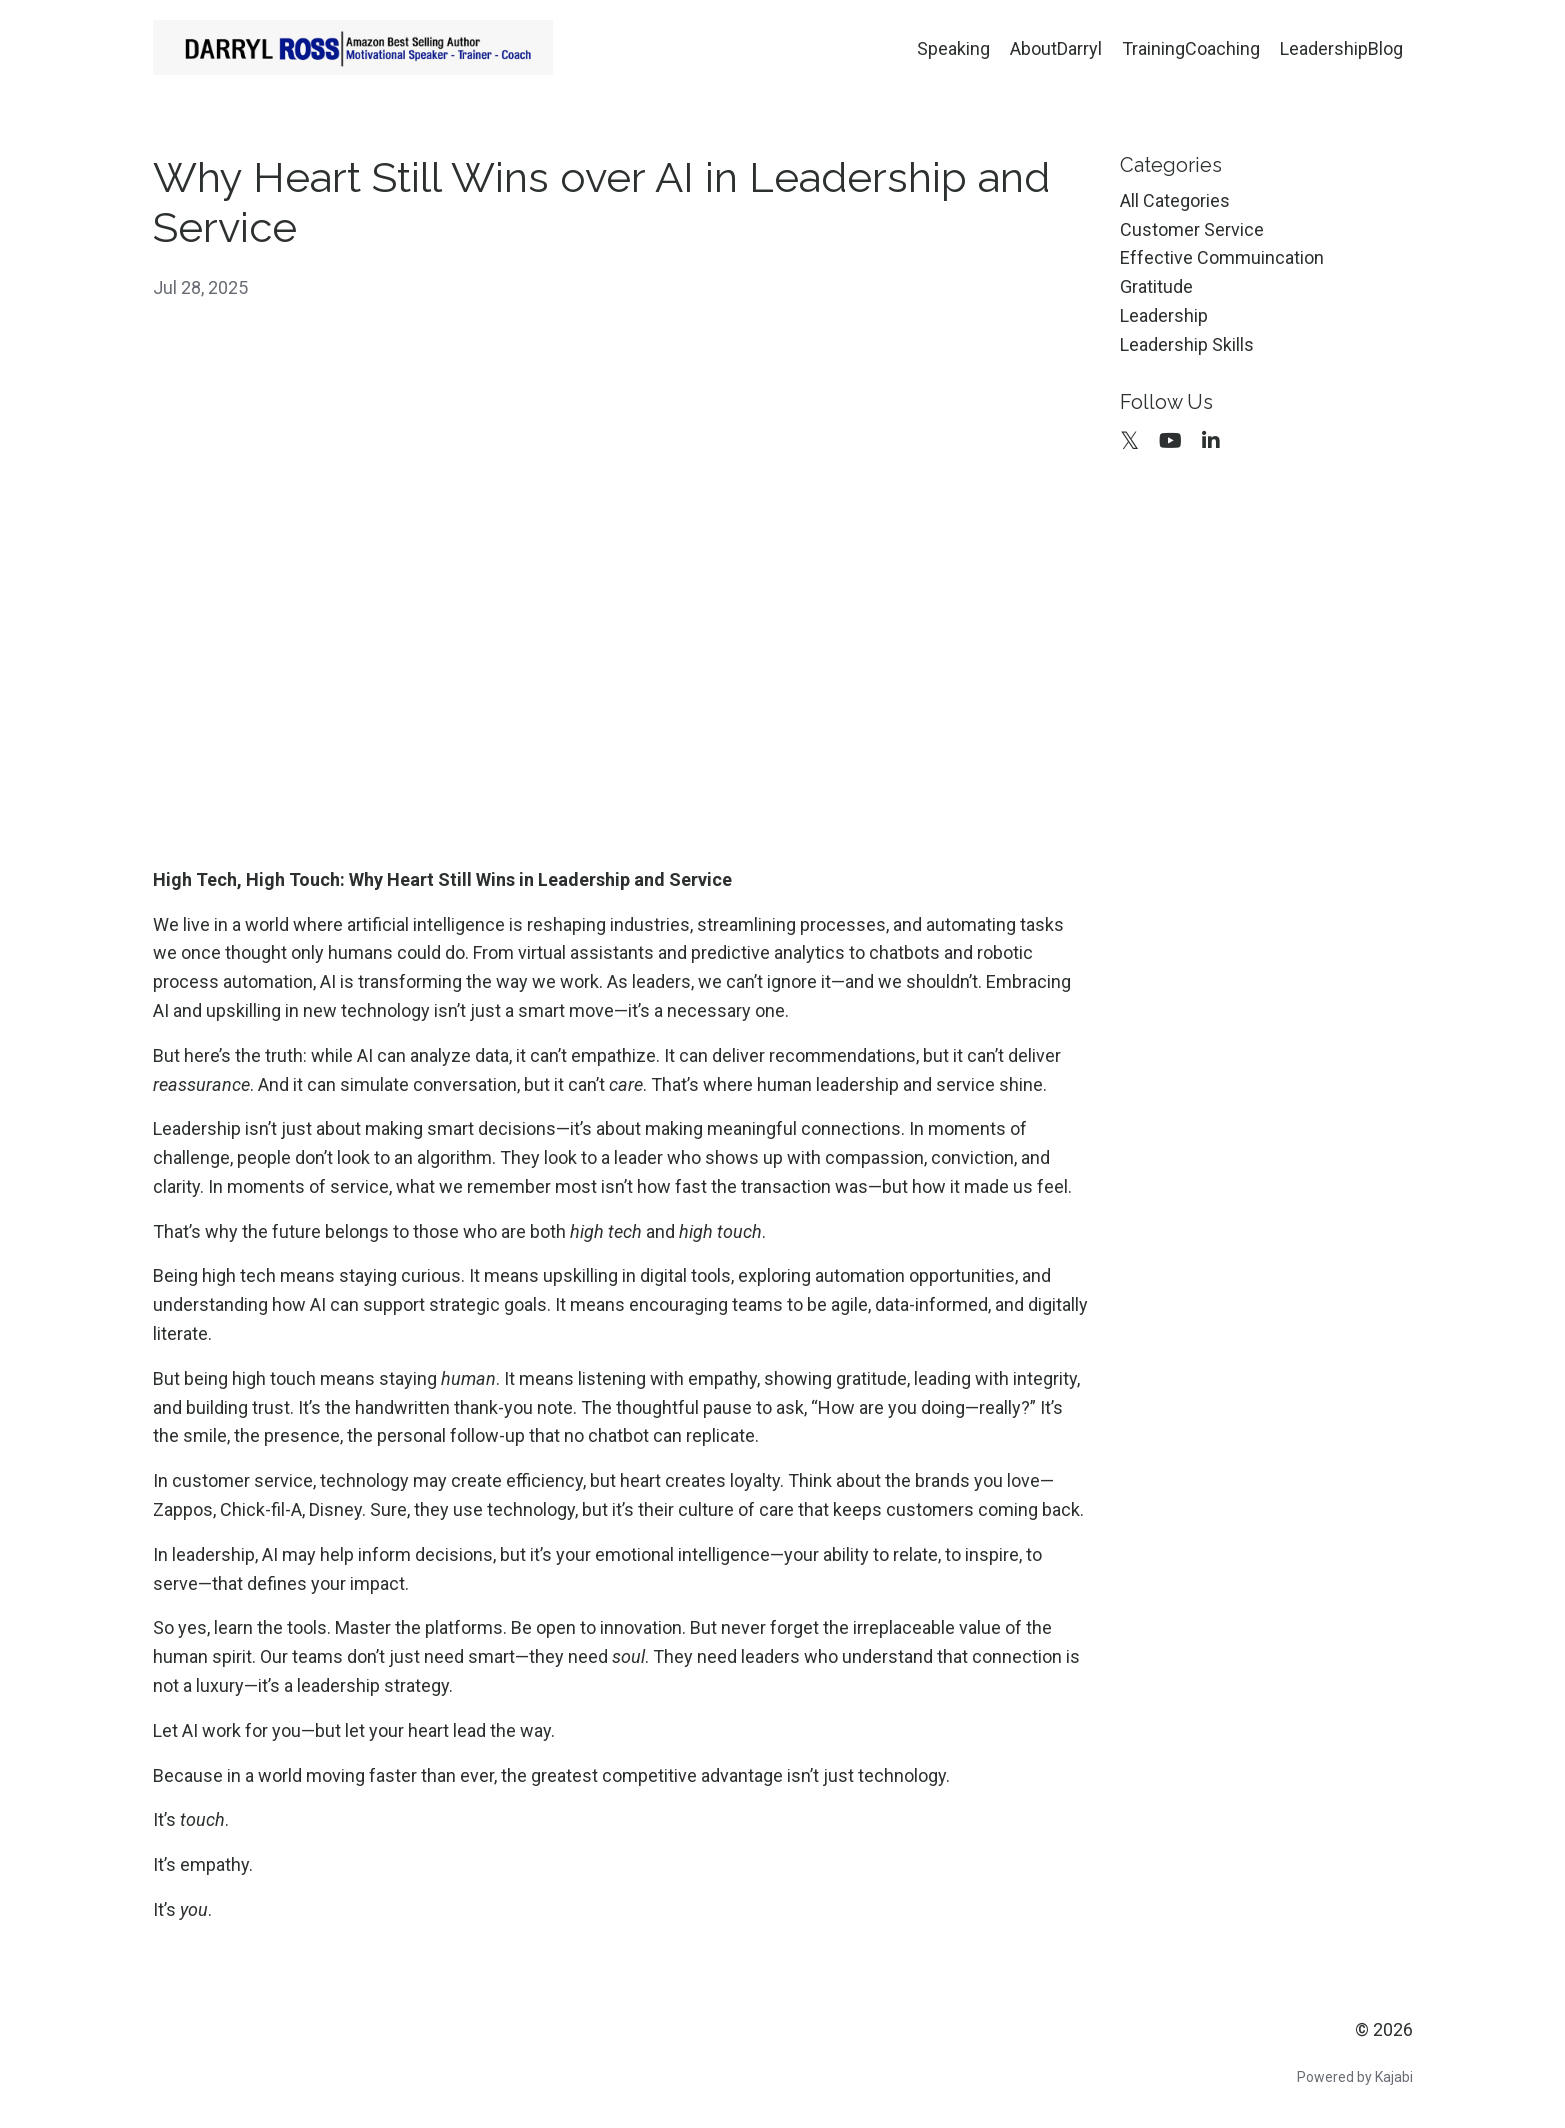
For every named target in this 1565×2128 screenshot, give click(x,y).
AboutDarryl (1056, 48)
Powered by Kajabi (1355, 2077)
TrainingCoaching (1191, 48)
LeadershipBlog (1341, 48)
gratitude (1156, 286)
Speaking (953, 48)
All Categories (1175, 200)
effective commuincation (1222, 257)
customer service (1192, 229)
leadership (1164, 315)
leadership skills (1187, 344)
